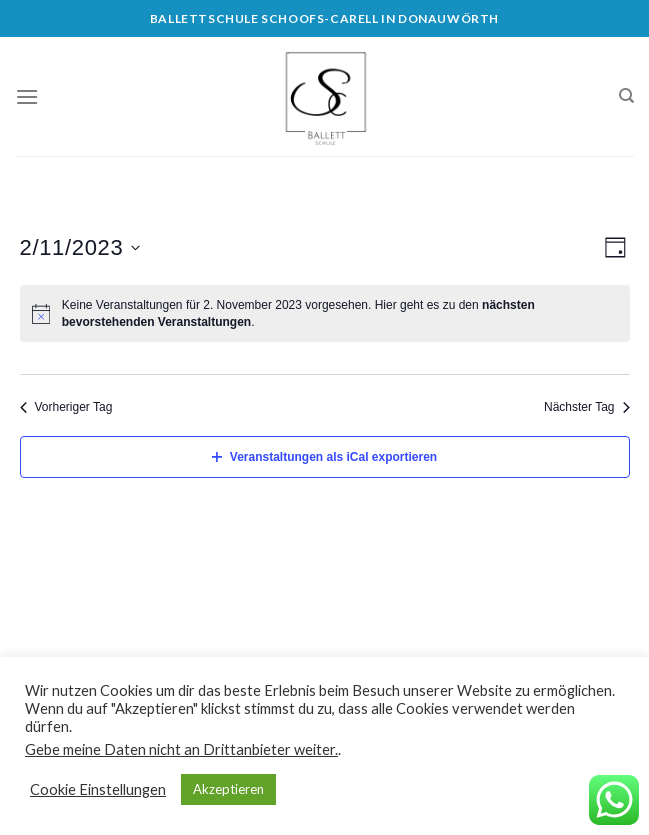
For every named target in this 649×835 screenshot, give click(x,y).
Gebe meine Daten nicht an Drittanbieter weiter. (181, 749)
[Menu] (27, 96)
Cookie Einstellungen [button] (98, 789)
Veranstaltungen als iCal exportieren (324, 457)
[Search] (626, 96)
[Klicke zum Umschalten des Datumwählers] (80, 247)
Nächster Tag (586, 407)
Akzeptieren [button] (228, 789)
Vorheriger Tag (66, 407)
